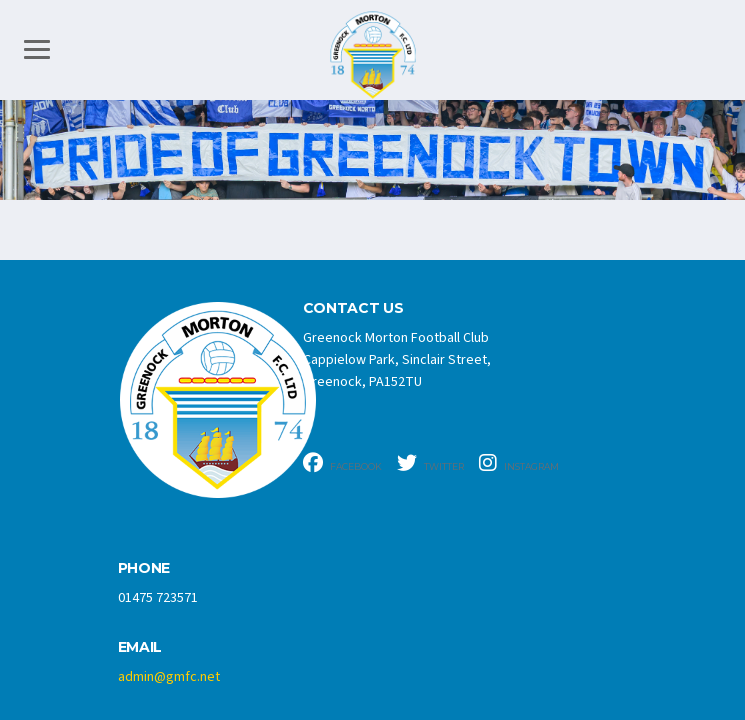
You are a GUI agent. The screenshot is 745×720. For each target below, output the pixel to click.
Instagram (519, 463)
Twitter (430, 463)
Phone (144, 568)
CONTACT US (353, 308)
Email (140, 647)
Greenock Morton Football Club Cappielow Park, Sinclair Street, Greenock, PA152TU (397, 360)
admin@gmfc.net (169, 677)
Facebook (342, 463)
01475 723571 (158, 598)
